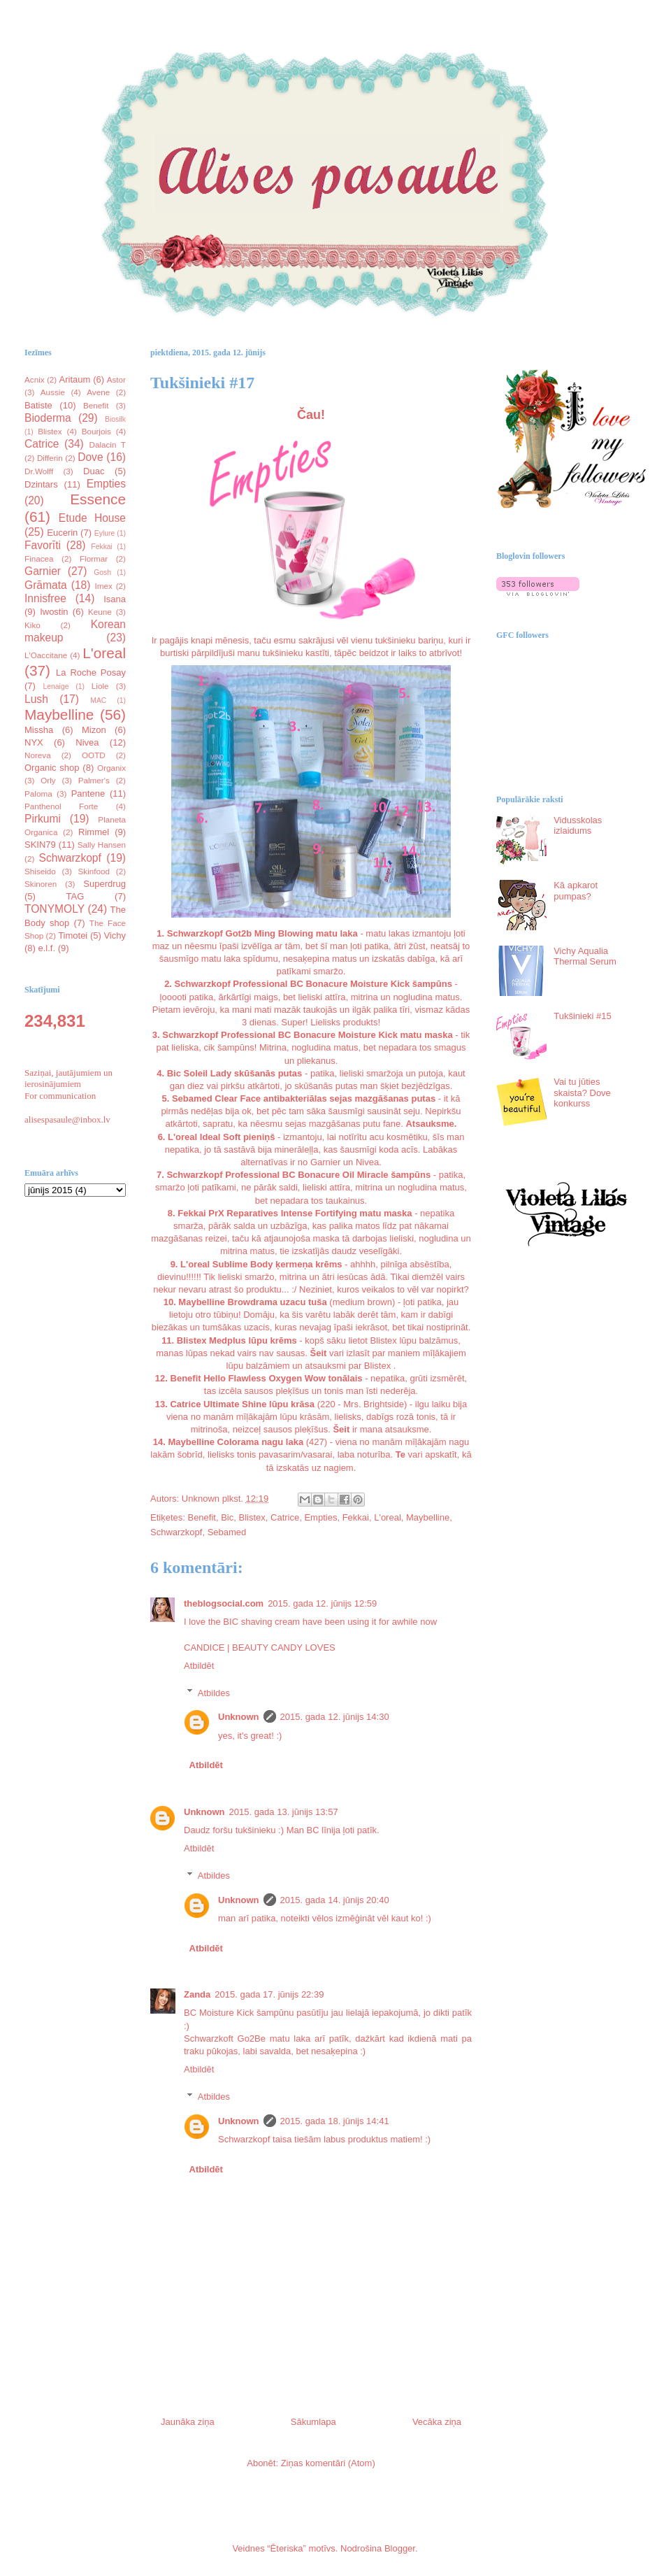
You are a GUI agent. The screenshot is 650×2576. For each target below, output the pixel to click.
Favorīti (42, 545)
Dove (90, 457)
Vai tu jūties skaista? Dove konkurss (582, 1092)
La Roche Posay (91, 672)
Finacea (39, 558)
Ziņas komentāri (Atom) (328, 2463)
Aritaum (75, 379)
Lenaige (55, 686)
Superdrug (104, 883)
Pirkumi (42, 819)
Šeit (318, 1353)
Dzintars (41, 484)
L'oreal (387, 1517)
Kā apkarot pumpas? (576, 891)
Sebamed (227, 1532)
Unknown (238, 1717)
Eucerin (62, 532)
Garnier (42, 571)
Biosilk (115, 419)
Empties (320, 1517)
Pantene (88, 793)
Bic (227, 1517)
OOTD (94, 755)
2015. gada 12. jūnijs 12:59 (322, 1603)
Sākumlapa (313, 2422)
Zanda (197, 1994)
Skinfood (94, 871)
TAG (75, 896)
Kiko (32, 624)
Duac (93, 471)
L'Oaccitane (45, 655)
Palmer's (94, 780)
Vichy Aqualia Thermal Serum (585, 956)
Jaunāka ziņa (188, 2422)
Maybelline (427, 1517)
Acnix (34, 379)
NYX (33, 742)
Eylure (104, 533)
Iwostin (54, 611)
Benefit (201, 1517)
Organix (111, 767)
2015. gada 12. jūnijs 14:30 (334, 1717)
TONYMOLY (54, 909)
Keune (100, 611)
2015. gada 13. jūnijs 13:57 (283, 1812)
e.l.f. (47, 948)
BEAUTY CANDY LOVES (283, 1647)
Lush (36, 699)
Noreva (37, 755)
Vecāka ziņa (436, 2422)
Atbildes (214, 1692)
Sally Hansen (102, 844)
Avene (98, 392)
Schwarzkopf (176, 1532)
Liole (100, 685)
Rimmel (93, 832)
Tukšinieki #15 (583, 1016)
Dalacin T (107, 444)
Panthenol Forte (61, 806)
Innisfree (45, 598)
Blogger (399, 2548)
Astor (116, 379)
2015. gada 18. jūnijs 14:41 (334, 2121)
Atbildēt (199, 1665)
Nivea (87, 742)
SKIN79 (40, 844)
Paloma (38, 793)
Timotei (72, 935)
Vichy (114, 935)
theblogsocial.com (223, 1603)
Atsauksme (429, 1123)
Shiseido (40, 871)
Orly (48, 780)
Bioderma (47, 418)
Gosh (102, 572)
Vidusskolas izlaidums (578, 826)
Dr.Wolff (38, 471)
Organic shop (52, 767)
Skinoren (40, 883)
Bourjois (96, 431)
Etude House (92, 518)
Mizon (94, 730)
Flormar (94, 558)
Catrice (284, 1517)
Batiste (38, 405)
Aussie (53, 392)
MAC (98, 700)
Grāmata (45, 585)
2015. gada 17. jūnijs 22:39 (269, 1994)
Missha (38, 730)
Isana (114, 599)
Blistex (251, 1517)
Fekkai (355, 1517)
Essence (98, 499)
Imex (103, 585)
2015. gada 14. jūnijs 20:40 (334, 1900)
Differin (50, 457)
